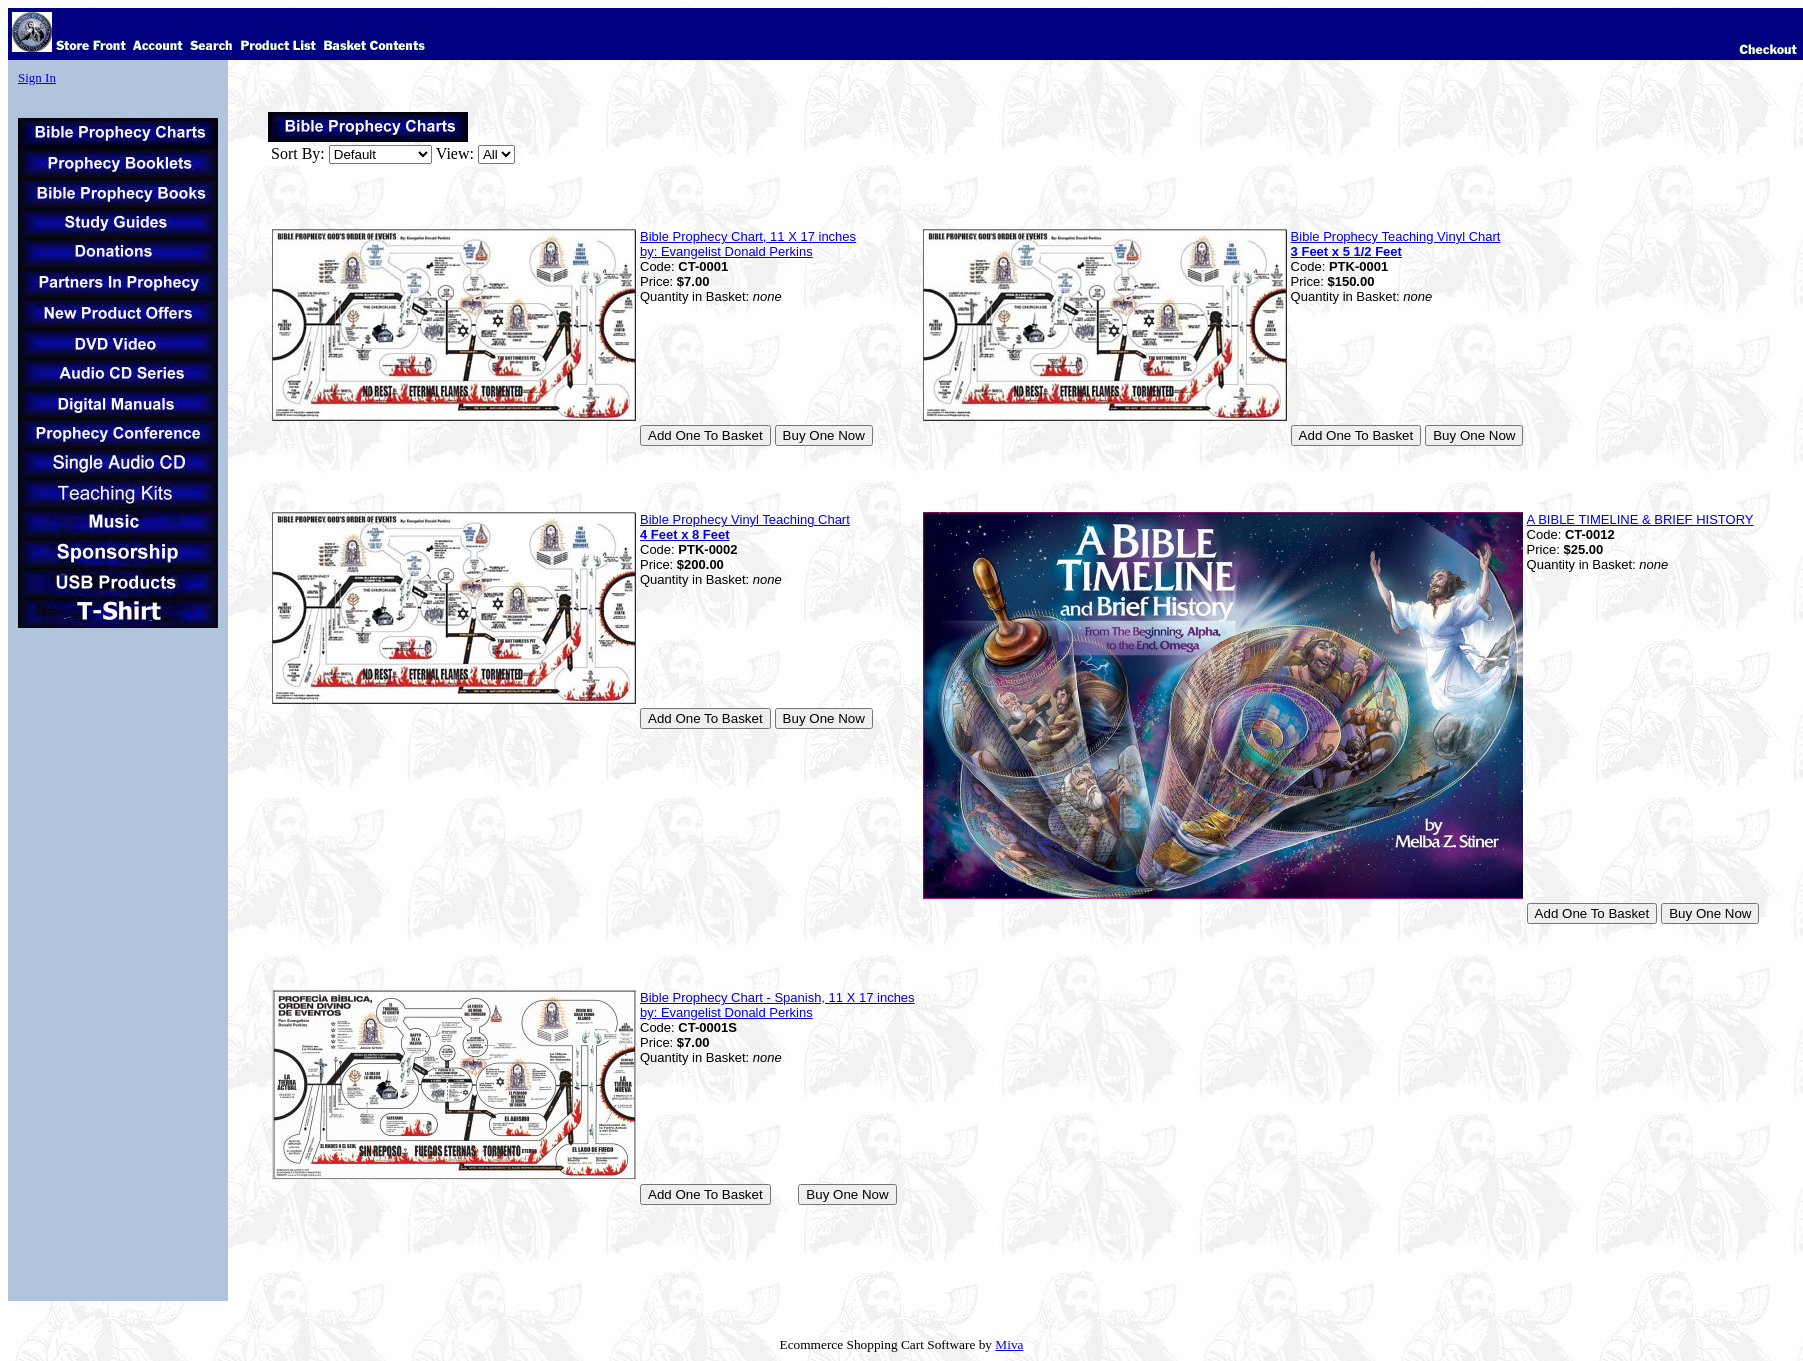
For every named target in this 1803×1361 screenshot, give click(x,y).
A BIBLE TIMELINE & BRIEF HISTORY (1640, 519)
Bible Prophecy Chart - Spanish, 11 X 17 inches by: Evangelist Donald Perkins (777, 1005)
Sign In (37, 77)
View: (455, 153)
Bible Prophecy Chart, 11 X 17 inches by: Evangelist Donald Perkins (748, 244)
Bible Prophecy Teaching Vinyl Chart (1396, 244)
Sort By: (298, 153)
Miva (1009, 1344)
